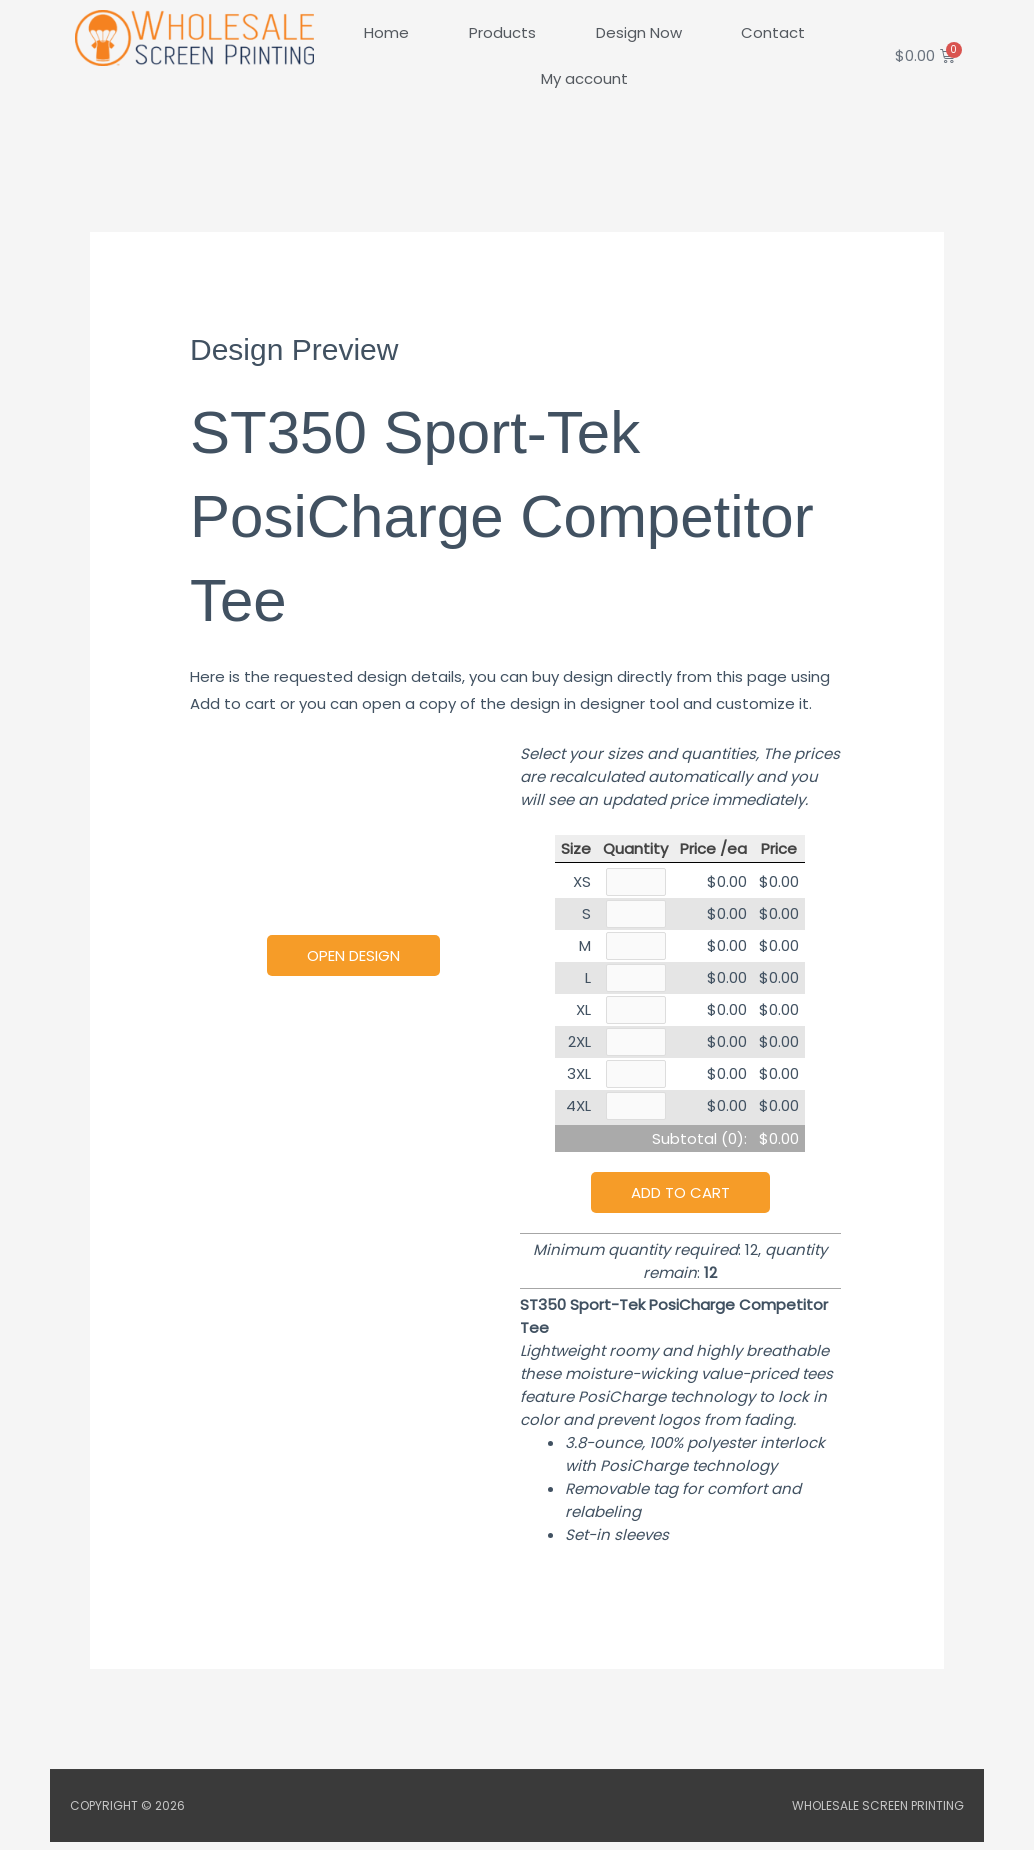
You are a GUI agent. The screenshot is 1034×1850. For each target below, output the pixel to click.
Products (502, 32)
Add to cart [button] (680, 1200)
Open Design (353, 955)
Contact (773, 32)
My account (584, 78)
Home (386, 32)
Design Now (639, 32)
